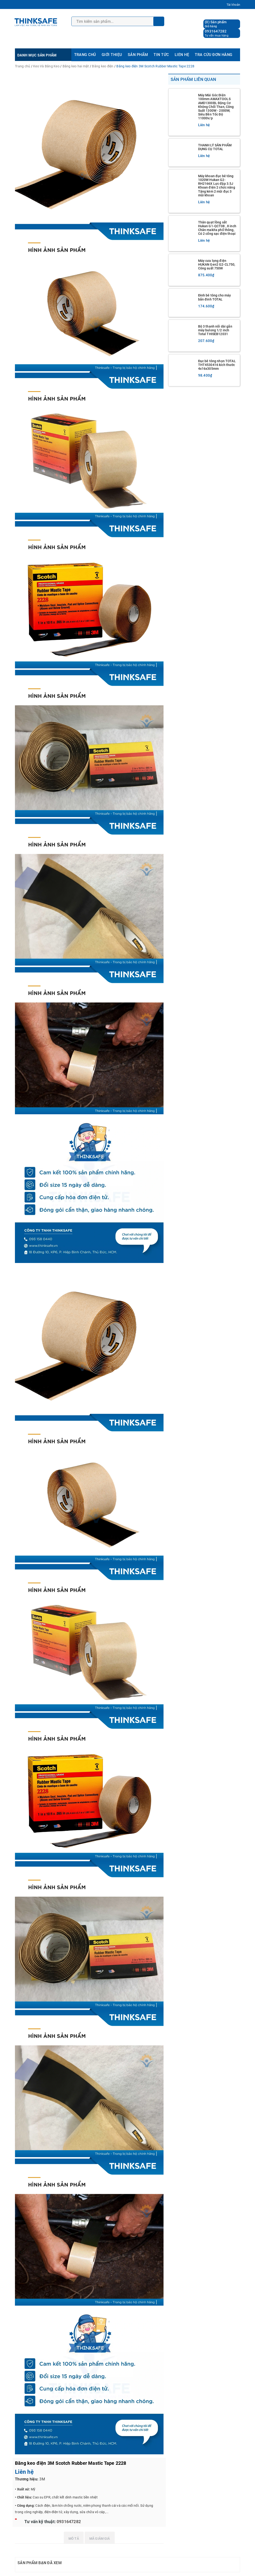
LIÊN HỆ (182, 54)
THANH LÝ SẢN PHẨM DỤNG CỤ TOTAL (215, 147)
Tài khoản (233, 4)
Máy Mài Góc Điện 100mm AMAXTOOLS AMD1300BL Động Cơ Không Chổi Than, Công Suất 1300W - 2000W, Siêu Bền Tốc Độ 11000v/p (216, 106)
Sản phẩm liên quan (193, 79)
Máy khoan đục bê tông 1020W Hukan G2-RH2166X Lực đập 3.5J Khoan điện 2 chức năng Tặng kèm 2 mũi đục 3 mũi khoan (216, 185)
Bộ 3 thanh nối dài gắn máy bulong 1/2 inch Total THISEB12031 (215, 330)
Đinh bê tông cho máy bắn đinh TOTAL (214, 297)
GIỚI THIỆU (112, 54)
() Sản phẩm (216, 24)
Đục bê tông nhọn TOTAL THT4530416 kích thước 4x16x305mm (217, 364)
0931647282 (216, 31)
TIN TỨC (161, 54)
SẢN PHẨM (138, 54)
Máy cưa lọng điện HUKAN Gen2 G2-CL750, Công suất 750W (216, 264)
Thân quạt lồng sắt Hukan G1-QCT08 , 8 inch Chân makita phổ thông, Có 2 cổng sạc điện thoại (217, 228)
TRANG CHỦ (85, 54)
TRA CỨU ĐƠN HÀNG (213, 54)
